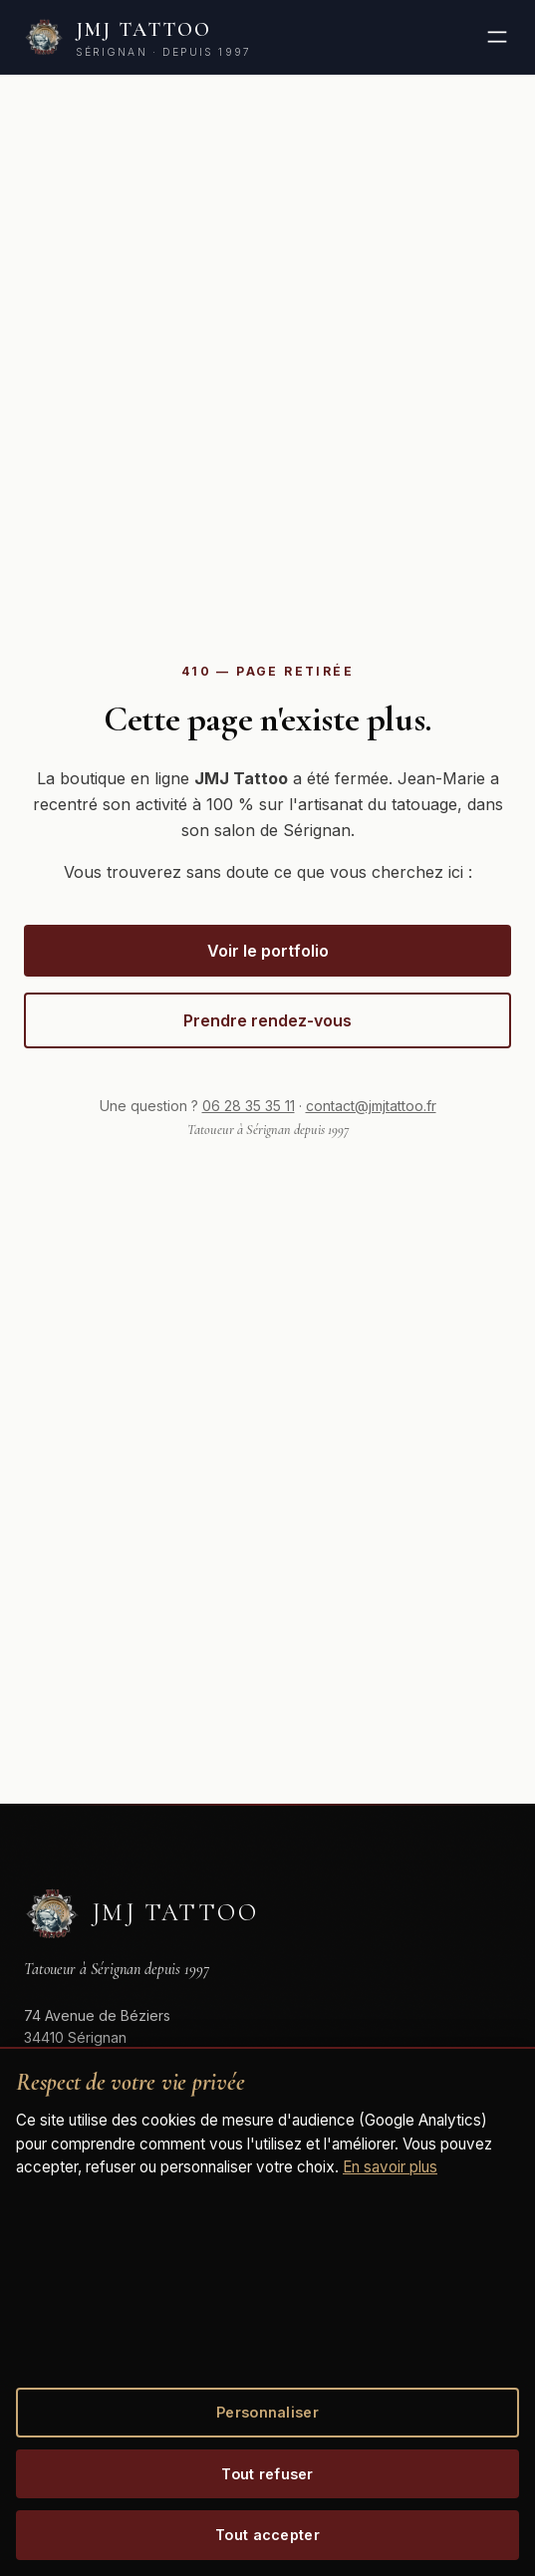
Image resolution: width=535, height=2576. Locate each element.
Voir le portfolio (268, 951)
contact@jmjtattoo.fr (371, 1105)
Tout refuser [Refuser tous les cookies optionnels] (267, 2473)
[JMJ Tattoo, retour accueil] (137, 37)
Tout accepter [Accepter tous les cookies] (267, 2534)
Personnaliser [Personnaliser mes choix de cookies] (267, 2412)
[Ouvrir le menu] (497, 37)
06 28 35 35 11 (248, 1105)
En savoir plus (390, 2166)
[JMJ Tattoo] (141, 1913)
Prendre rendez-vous (267, 1020)
